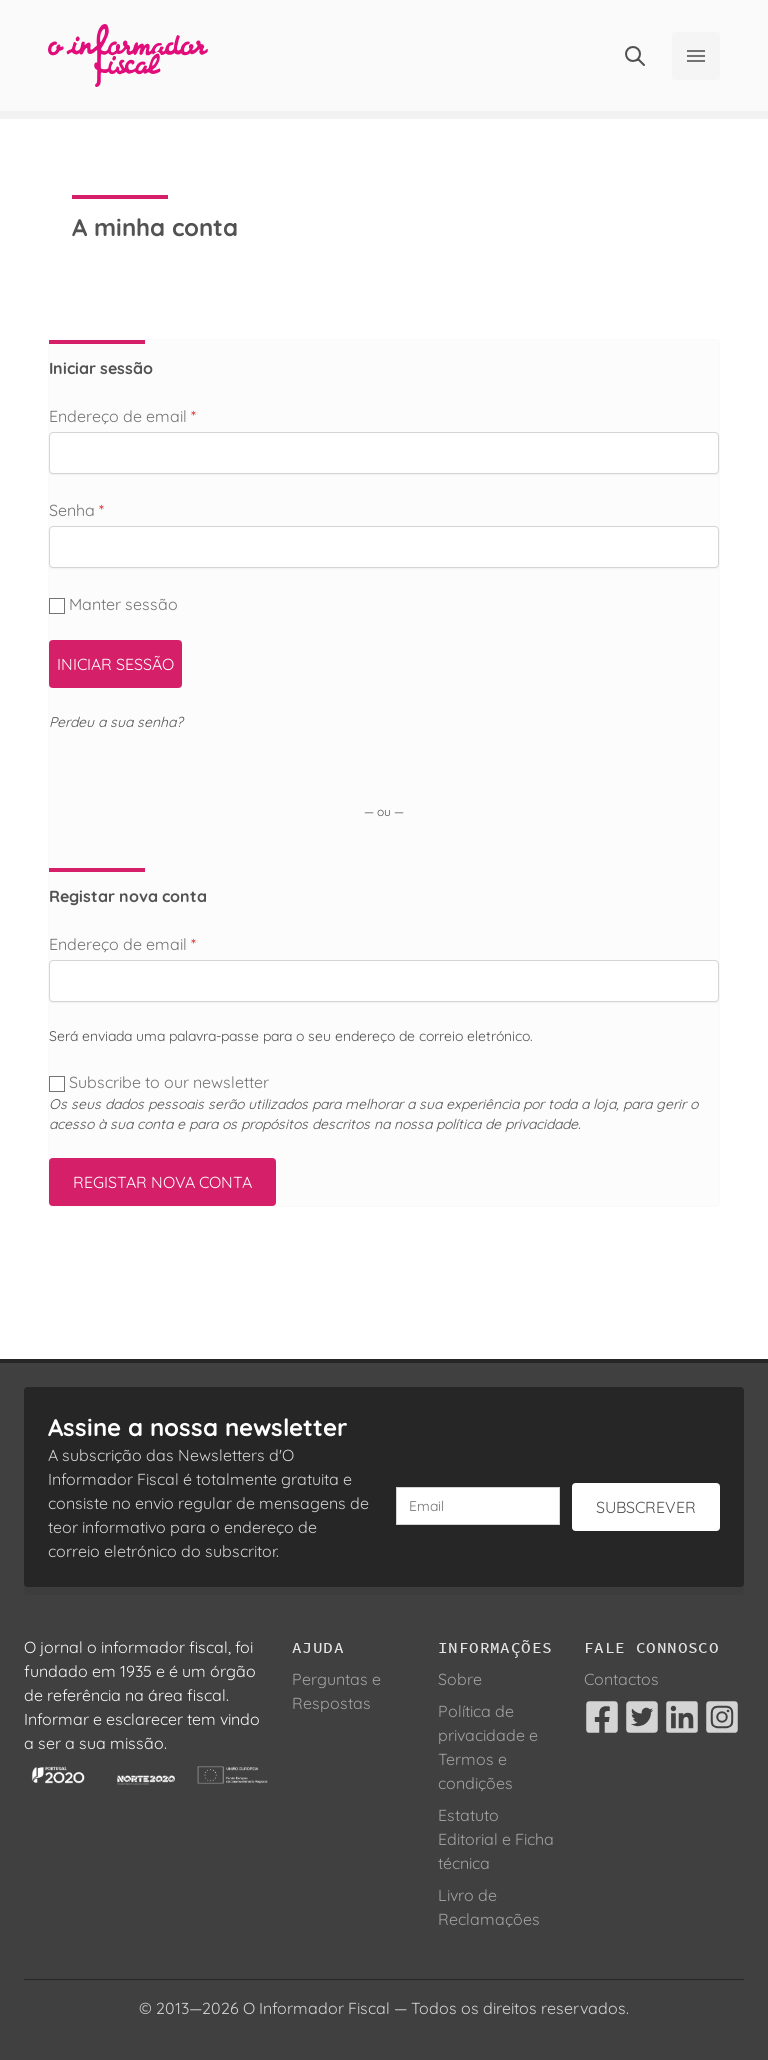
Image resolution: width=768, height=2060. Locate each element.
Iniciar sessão (115, 664)
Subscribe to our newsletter (161, 1082)
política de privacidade (507, 1124)
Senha (76, 510)
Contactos (621, 1679)
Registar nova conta (162, 1182)
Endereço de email (122, 416)
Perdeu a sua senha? (116, 722)
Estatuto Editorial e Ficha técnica (496, 1839)
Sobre (460, 1679)
